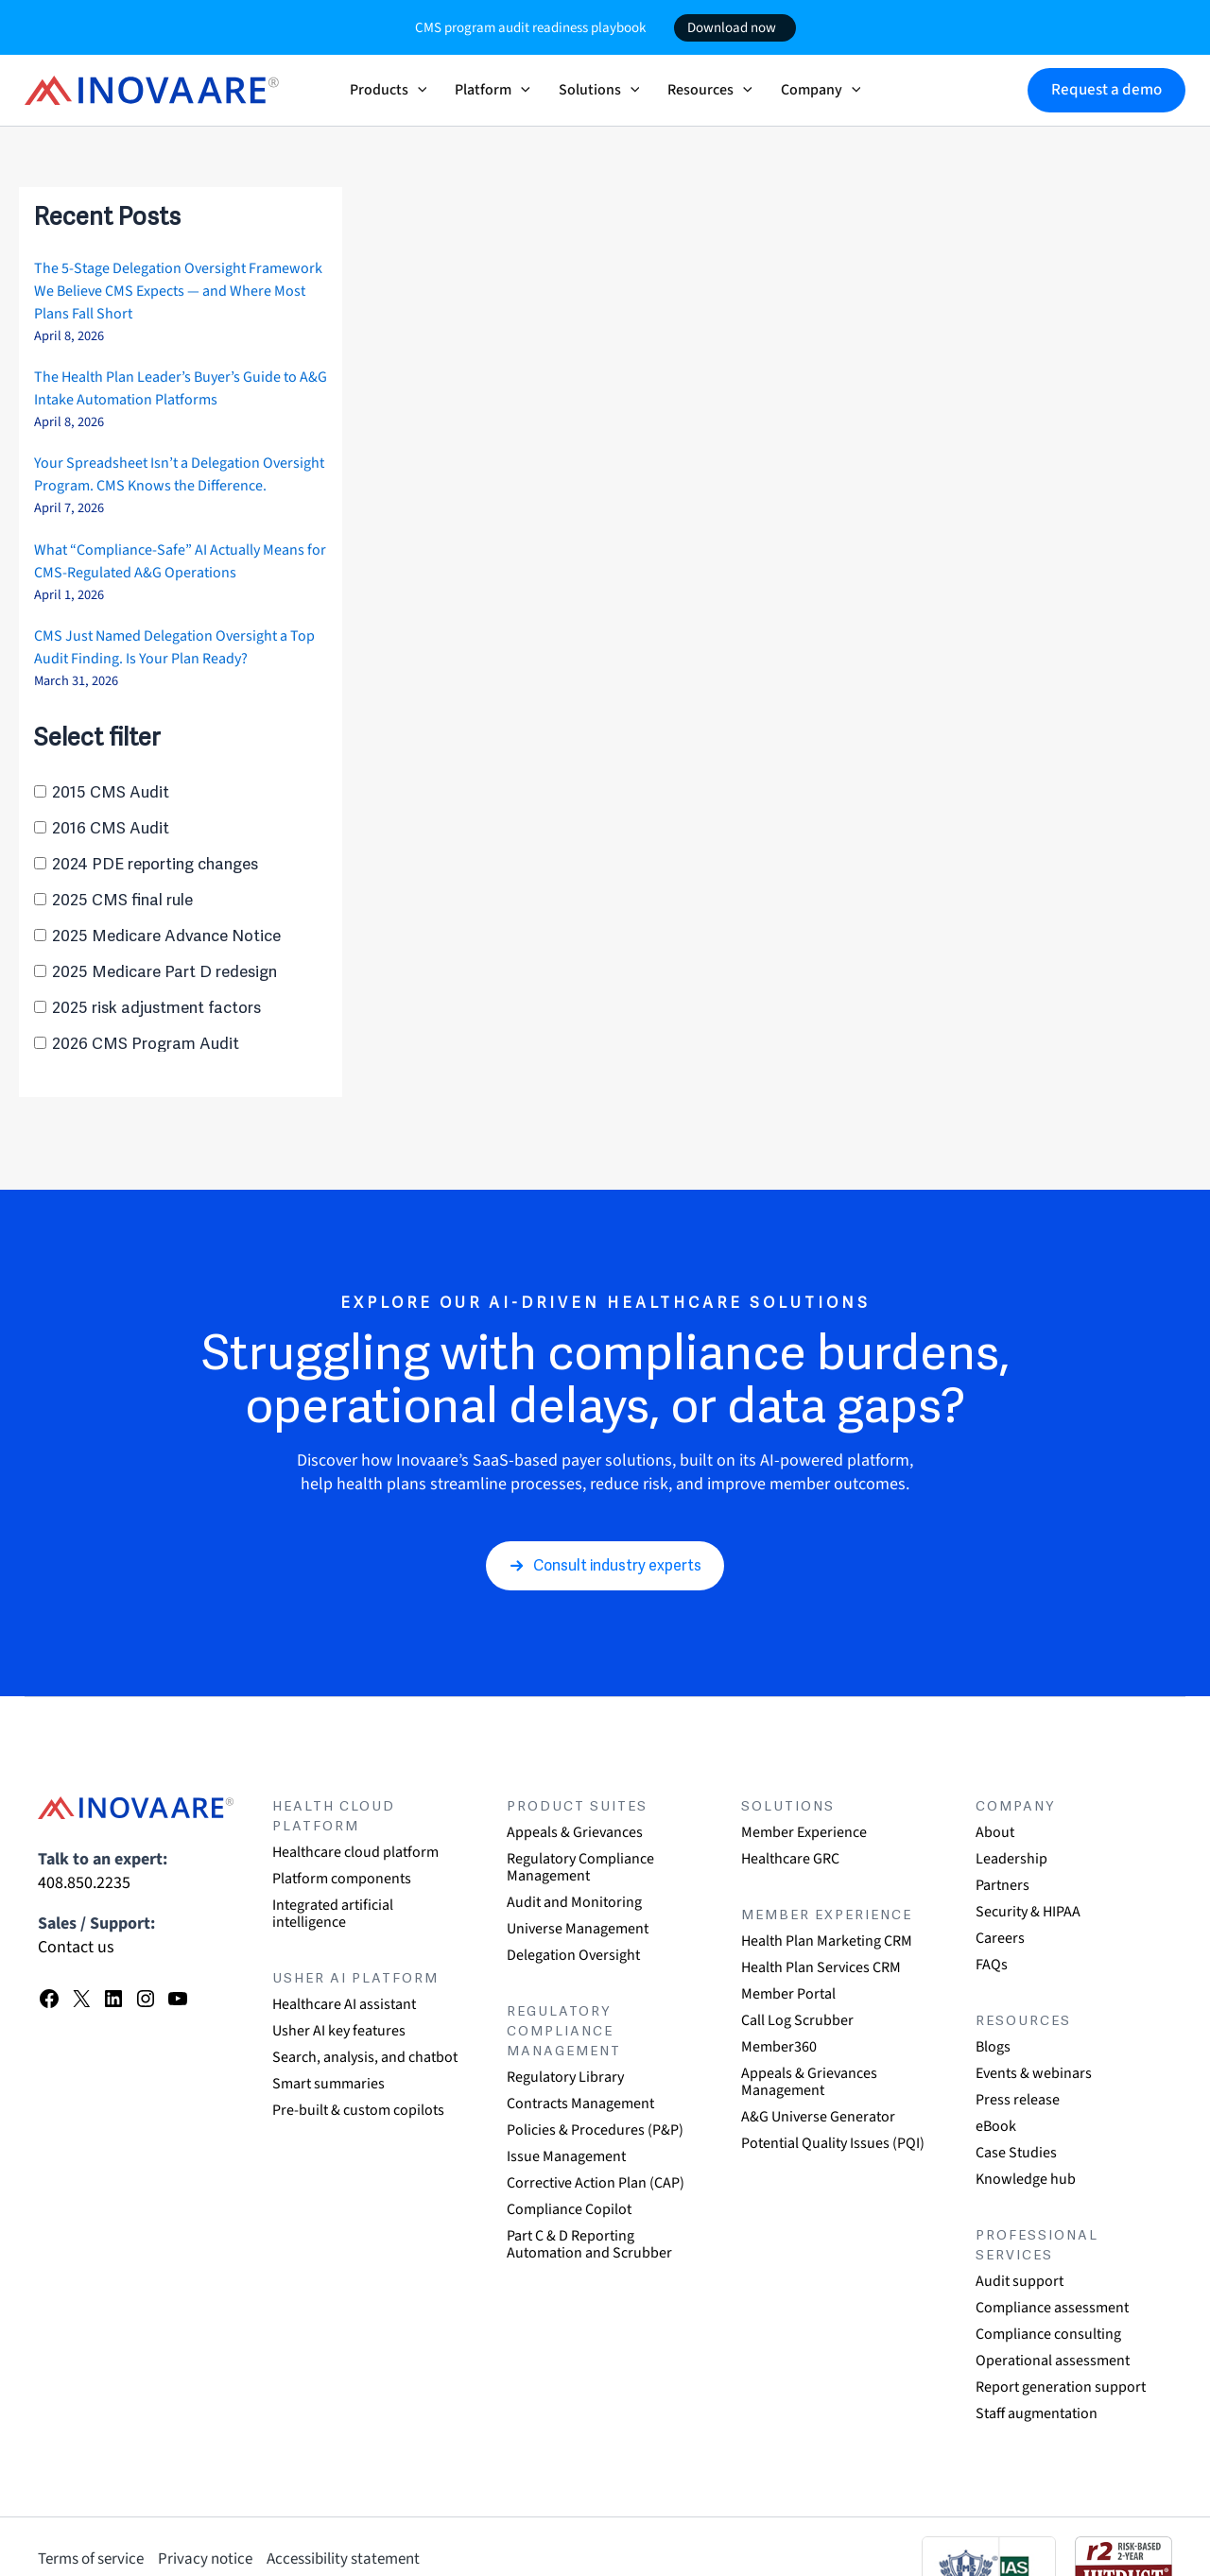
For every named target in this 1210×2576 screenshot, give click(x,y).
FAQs (992, 1964)
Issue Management (566, 2156)
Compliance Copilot (569, 2209)
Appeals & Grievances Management (809, 2082)
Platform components (341, 1878)
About (995, 1832)
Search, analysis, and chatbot (365, 2057)
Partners (1002, 1885)
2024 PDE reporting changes (155, 864)
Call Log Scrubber (797, 2020)
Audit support (1019, 2281)
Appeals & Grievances (575, 1832)
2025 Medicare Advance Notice (166, 936)
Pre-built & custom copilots (358, 2110)
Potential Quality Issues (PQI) (833, 2143)
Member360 (779, 2046)
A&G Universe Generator (818, 2116)
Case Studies (1016, 2152)
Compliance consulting (1048, 2334)
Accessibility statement (343, 2559)
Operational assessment (1053, 2360)
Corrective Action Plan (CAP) (595, 2182)
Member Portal (788, 1994)
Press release (1018, 2099)
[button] (417, 90)
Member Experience (804, 1832)
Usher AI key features (339, 2030)
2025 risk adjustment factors (156, 1008)
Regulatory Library (565, 2077)
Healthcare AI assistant (344, 2004)
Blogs (993, 2046)
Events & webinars (1034, 2073)
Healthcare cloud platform (355, 1852)
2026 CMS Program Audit (145, 1044)
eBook (996, 2126)
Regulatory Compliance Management (580, 1867)
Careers (1000, 1938)
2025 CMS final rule (122, 900)
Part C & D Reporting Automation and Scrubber (589, 2244)
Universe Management (577, 1928)
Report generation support (1061, 2387)
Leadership (1011, 1858)
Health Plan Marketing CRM (826, 1941)
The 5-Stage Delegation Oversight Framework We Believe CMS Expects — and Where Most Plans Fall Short (178, 291)
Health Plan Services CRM (821, 1967)
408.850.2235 (84, 1883)
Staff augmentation (1037, 2413)
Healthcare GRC (790, 1858)
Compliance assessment (1052, 2307)
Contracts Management (580, 2103)
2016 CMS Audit (110, 828)
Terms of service (91, 2559)
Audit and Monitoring (574, 1902)
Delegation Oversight (573, 1955)
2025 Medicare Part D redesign (164, 972)
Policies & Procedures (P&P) (595, 2130)
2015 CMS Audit (110, 792)
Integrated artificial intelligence (332, 1913)
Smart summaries (328, 2083)
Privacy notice (205, 2559)
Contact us (76, 1947)
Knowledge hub (1026, 2179)
